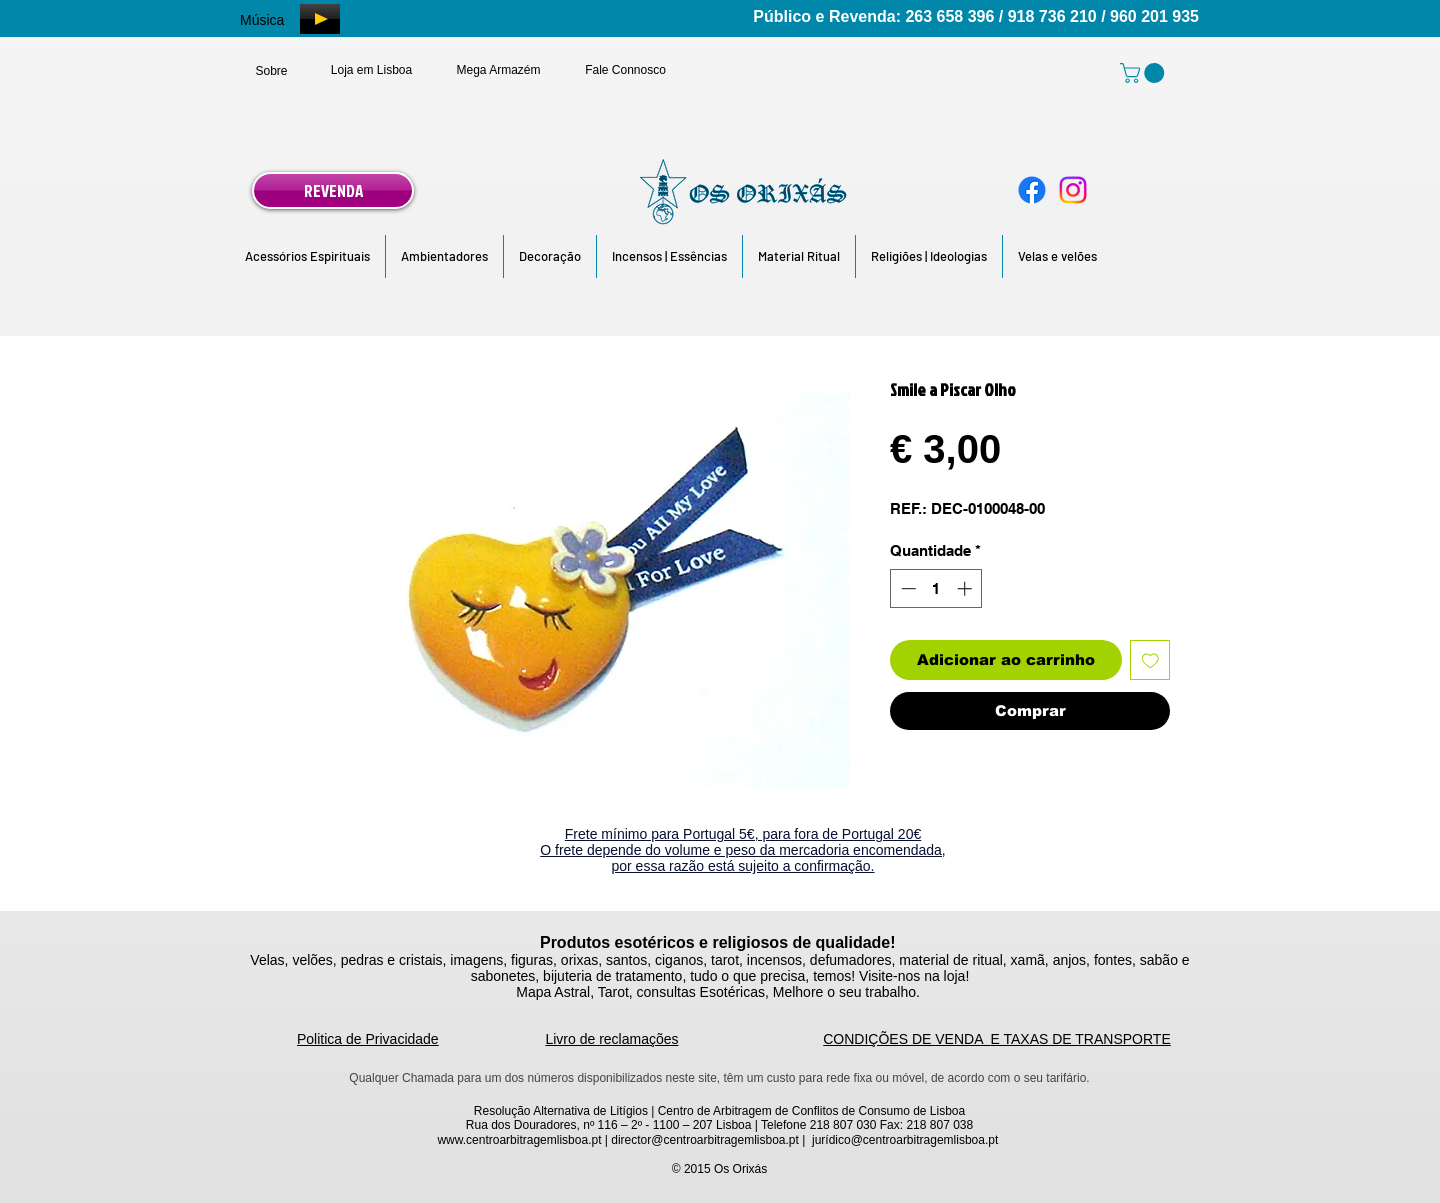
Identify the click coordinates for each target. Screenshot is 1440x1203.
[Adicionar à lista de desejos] (1150, 660)
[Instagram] (1073, 190)
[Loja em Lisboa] (371, 70)
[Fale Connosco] (625, 70)
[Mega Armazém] (498, 70)
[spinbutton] (936, 588)
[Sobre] (271, 71)
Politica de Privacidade (368, 1039)
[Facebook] (1032, 190)
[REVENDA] (333, 190)
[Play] (320, 19)
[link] (1144, 73)
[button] (307, 256)
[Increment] (966, 588)
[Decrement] (906, 588)
